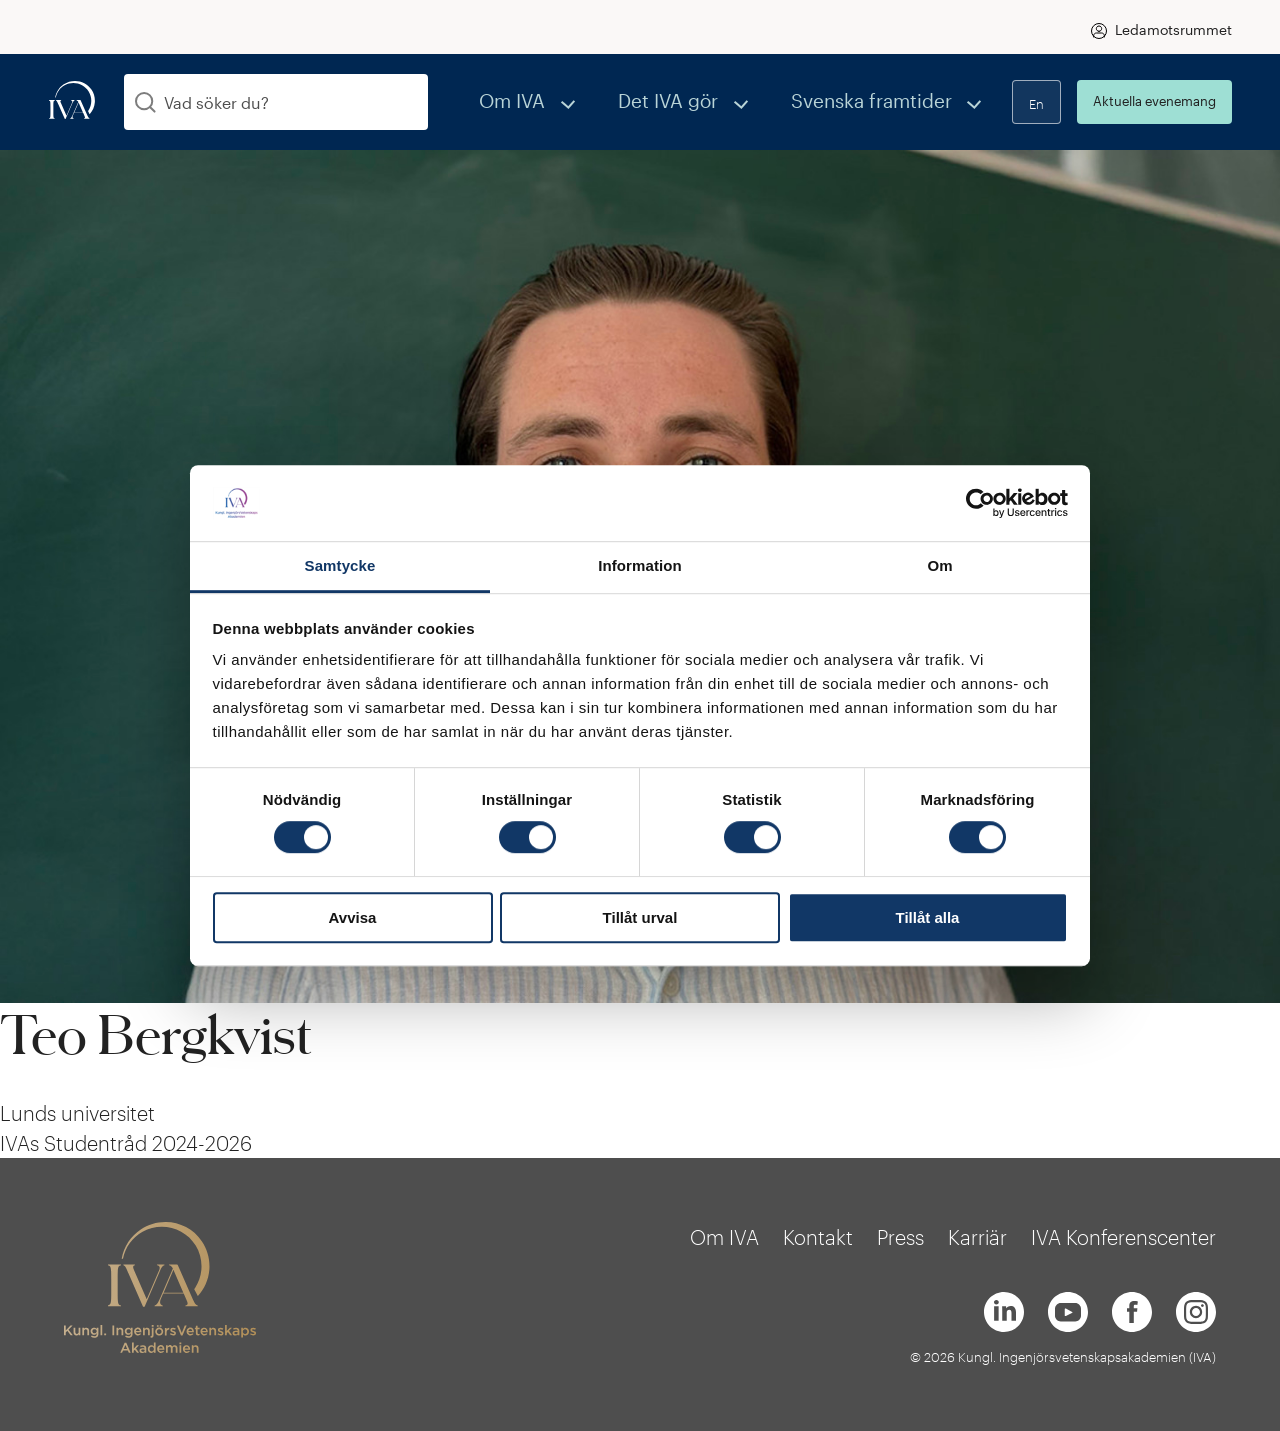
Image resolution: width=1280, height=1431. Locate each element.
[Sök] (145, 102)
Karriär (977, 1237)
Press (900, 1237)
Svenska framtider (893, 101)
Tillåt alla (928, 917)
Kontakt (818, 1237)
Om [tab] (939, 566)
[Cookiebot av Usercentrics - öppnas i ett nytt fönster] (980, 503)
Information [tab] (640, 566)
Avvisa (353, 917)
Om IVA (596, 101)
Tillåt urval (640, 917)
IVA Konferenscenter (1123, 1237)
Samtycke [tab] (340, 566)
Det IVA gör (724, 101)
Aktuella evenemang (1154, 101)
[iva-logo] (72, 101)
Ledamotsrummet (1173, 29)
